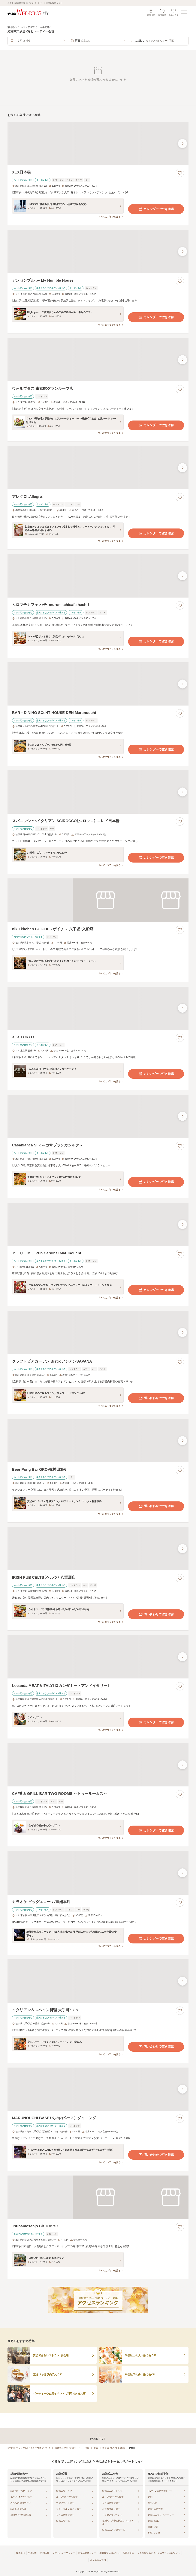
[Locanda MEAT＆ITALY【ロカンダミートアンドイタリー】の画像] (98, 1656)
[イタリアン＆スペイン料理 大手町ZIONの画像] (98, 1981)
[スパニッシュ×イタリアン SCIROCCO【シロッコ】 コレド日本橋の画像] (98, 792)
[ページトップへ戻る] (98, 2436)
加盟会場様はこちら (109, 2552)
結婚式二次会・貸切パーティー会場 (72, 2448)
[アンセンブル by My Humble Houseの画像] (98, 251)
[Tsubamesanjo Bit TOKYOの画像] (98, 2197)
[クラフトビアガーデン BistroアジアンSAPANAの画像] (98, 1332)
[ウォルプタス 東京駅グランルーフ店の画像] (98, 359)
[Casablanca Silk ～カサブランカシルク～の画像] (98, 1116)
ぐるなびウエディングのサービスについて (158, 2552)
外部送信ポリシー (87, 2552)
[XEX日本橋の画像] (98, 143)
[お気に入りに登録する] (180, 173)
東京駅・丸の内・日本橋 (113, 2448)
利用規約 (32, 2552)
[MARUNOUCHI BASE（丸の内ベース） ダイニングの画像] (98, 2089)
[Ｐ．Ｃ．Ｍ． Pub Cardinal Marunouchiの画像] (98, 1224)
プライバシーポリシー (64, 2552)
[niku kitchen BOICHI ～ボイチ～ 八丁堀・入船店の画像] (98, 900)
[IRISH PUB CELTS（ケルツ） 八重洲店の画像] (98, 1548)
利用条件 (44, 2552)
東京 (96, 2448)
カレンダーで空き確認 (156, 209)
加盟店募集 (128, 2552)
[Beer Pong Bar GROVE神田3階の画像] (98, 1440)
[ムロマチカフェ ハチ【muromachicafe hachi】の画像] (98, 576)
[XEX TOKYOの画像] (98, 1008)
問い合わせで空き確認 (156, 1398)
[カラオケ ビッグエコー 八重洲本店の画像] (98, 1873)
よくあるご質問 (98, 2559)
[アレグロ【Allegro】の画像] (98, 468)
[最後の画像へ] (182, 143)
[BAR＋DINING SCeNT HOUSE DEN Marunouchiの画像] (98, 684)
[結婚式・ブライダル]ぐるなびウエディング (29, 2448)
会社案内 (20, 2552)
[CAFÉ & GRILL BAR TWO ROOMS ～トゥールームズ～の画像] (98, 1765)
